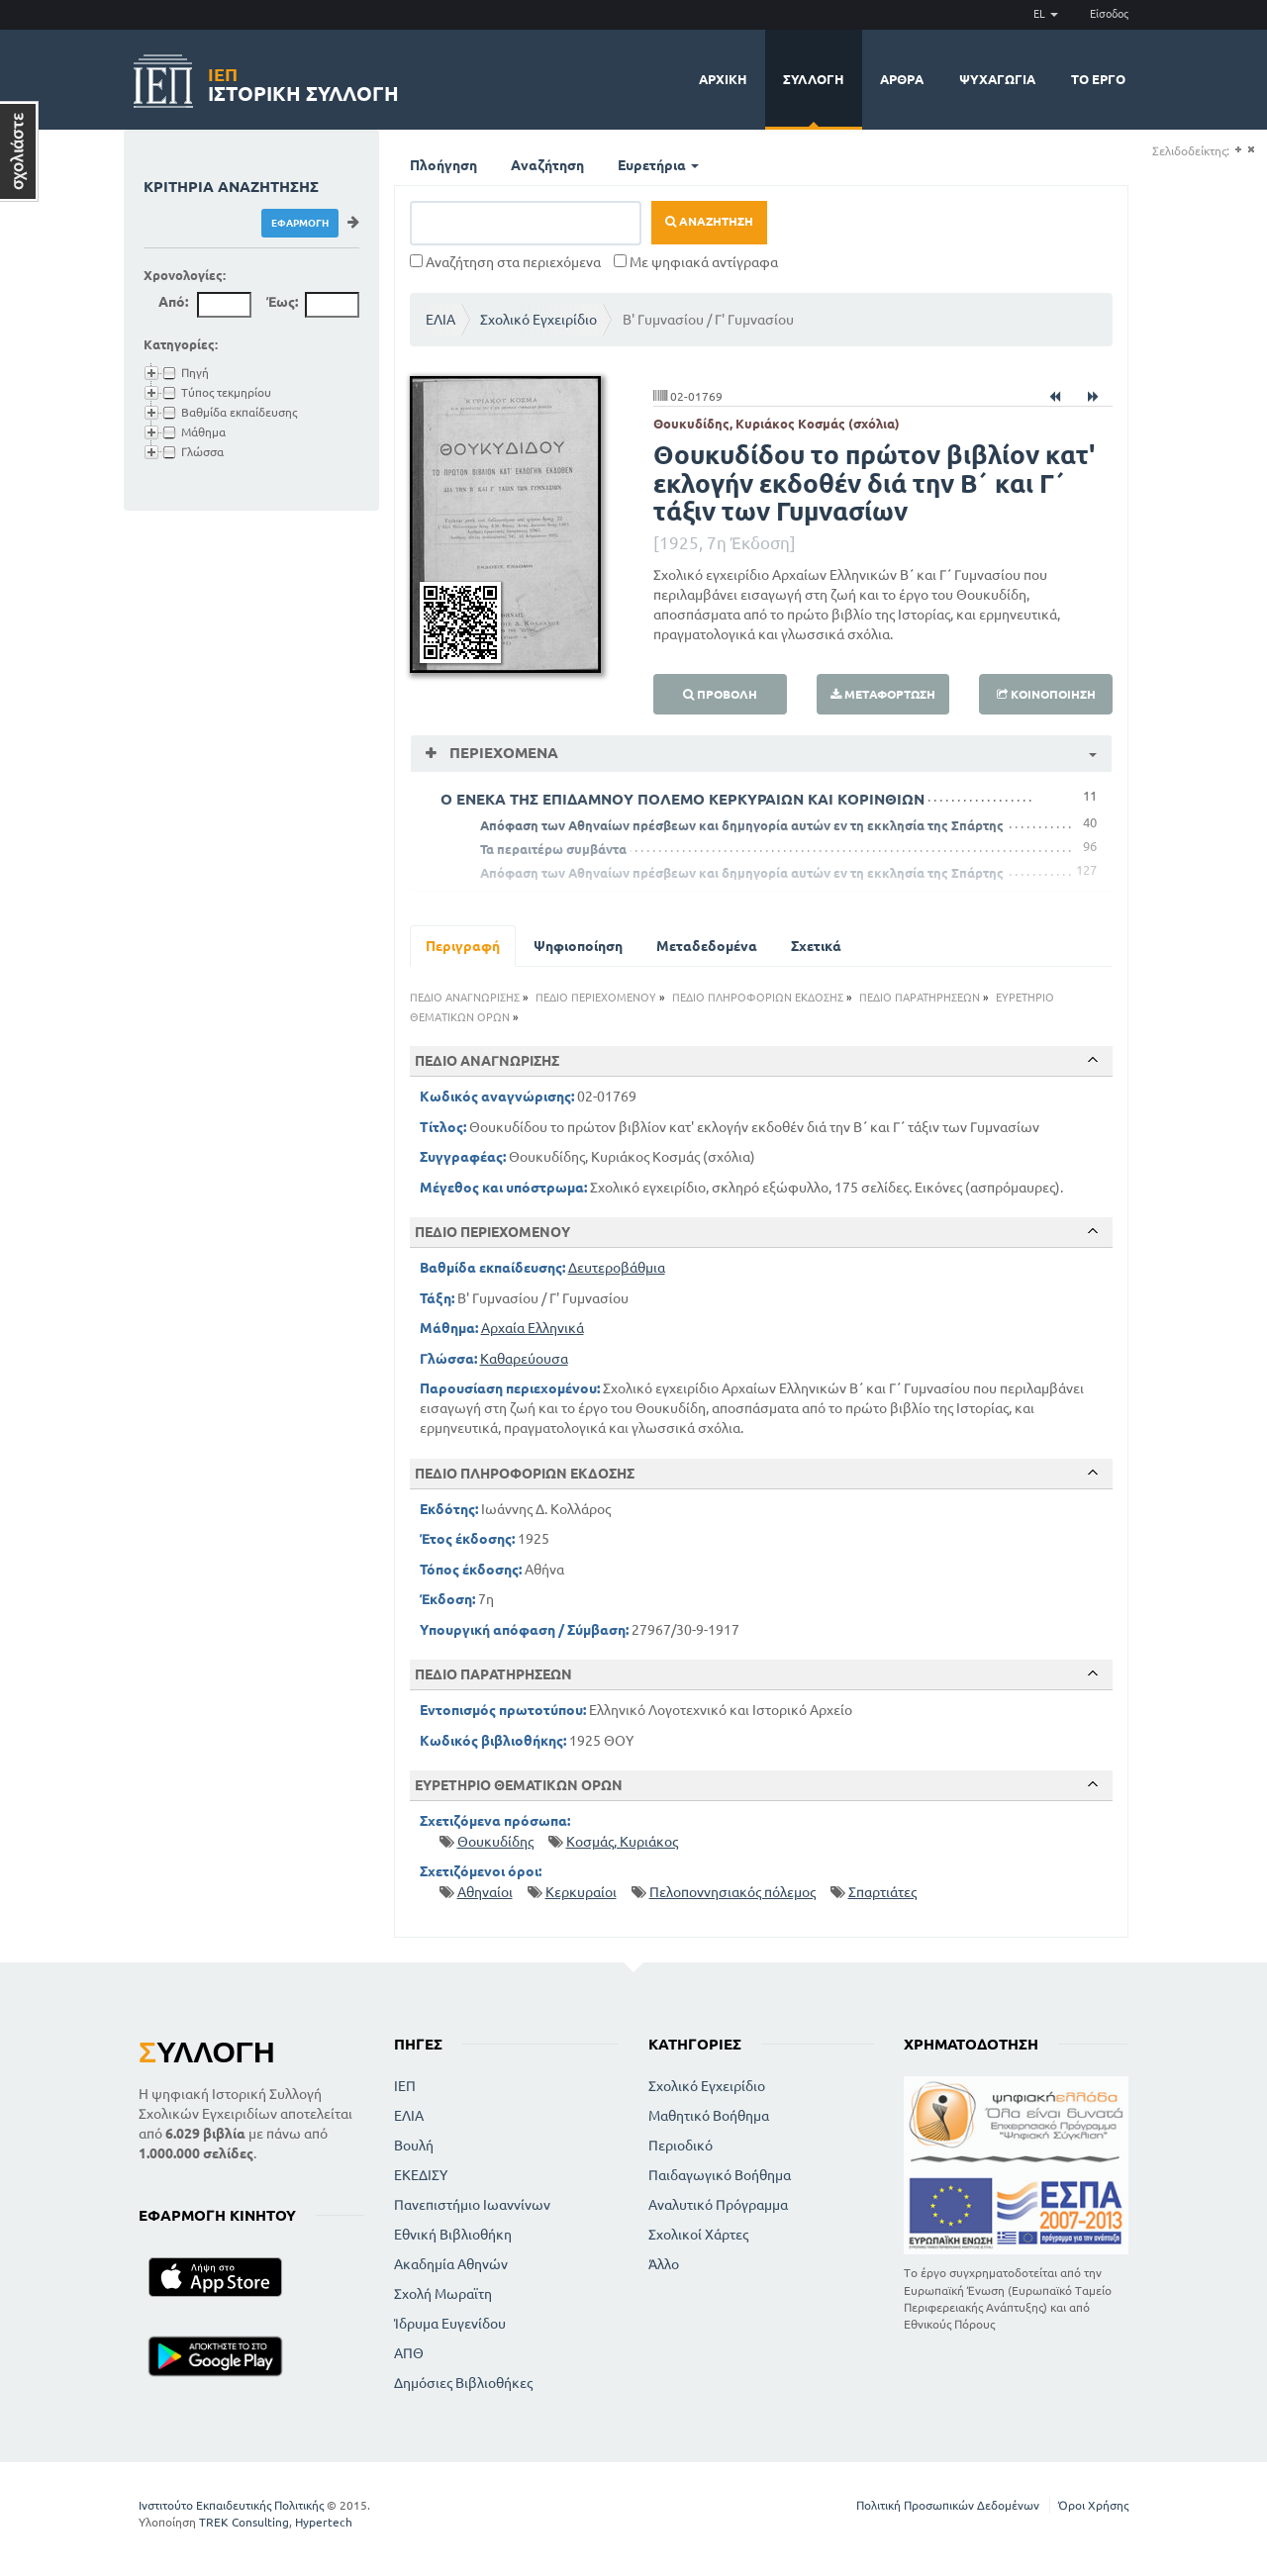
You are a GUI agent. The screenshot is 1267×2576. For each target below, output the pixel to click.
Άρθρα (902, 79)
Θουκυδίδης (495, 1842)
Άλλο (663, 2264)
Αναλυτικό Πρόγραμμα (718, 2205)
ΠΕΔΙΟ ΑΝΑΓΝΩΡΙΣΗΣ (465, 997)
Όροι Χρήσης (1093, 2505)
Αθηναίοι (485, 1892)
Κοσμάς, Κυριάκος (622, 1842)
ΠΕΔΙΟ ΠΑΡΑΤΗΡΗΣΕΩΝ (919, 997)
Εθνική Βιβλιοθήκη (453, 2234)
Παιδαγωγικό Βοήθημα (719, 2175)
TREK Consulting (244, 2522)
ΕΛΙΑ (440, 320)
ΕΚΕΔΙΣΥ (420, 2175)
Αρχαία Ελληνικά (532, 1328)
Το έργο (1098, 79)
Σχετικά (816, 946)
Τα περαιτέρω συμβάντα (553, 849)
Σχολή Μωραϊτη (443, 2294)
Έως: (282, 302)
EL (1045, 14)
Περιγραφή (463, 946)
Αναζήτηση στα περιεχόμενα (505, 262)
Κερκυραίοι (581, 1892)
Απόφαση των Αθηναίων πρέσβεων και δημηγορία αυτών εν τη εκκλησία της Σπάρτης (742, 825)
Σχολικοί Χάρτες (698, 2234)
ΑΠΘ (409, 2353)
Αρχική (723, 79)
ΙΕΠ (405, 2086)
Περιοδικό (680, 2145)
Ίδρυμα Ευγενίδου (450, 2324)
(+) (1237, 149)
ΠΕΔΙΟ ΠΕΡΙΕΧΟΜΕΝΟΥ (596, 997)
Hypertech (323, 2522)
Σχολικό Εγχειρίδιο (538, 320)
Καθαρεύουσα (524, 1359)
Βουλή (414, 2145)
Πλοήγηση (443, 165)
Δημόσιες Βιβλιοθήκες (463, 2383)
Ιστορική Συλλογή (303, 81)
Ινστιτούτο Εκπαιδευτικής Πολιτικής (231, 2505)
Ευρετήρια (658, 165)
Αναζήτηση (547, 165)
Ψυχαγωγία (997, 79)
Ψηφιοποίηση (578, 946)
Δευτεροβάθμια (616, 1268)
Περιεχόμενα (501, 752)
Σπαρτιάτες (882, 1892)
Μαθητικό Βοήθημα (708, 2116)
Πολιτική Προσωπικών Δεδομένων (947, 2505)
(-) (1250, 149)
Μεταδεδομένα (706, 946)
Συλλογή (813, 79)
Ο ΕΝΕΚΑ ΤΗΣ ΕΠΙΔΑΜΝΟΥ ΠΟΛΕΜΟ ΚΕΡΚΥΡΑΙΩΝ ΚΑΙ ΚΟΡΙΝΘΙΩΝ (682, 799)
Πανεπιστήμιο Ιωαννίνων (472, 2205)
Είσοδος (1109, 14)
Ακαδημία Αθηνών (451, 2264)
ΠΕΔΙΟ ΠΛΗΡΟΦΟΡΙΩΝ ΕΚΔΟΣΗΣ (757, 997)
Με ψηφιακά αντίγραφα (696, 262)
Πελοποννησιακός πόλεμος (732, 1892)
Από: (173, 302)
